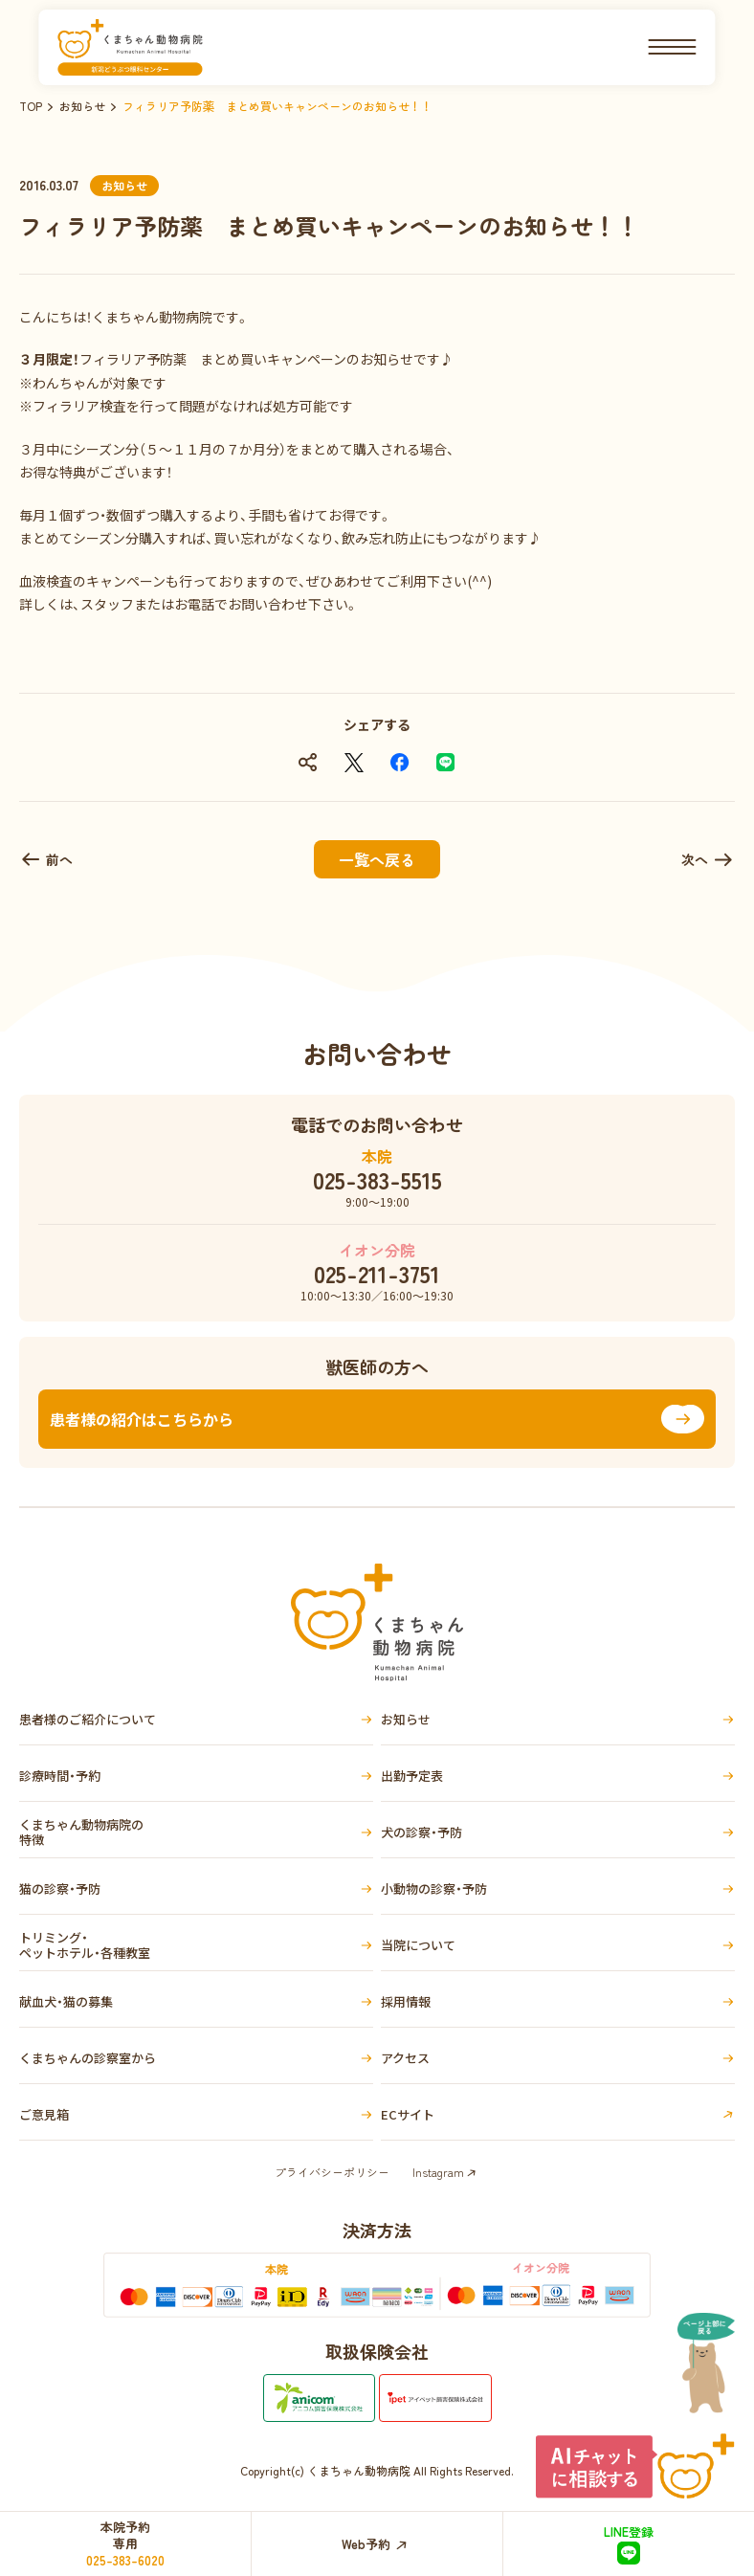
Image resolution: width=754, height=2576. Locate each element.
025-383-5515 (377, 1180)
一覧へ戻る (377, 859)
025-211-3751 (377, 1273)
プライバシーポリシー (332, 2172)
